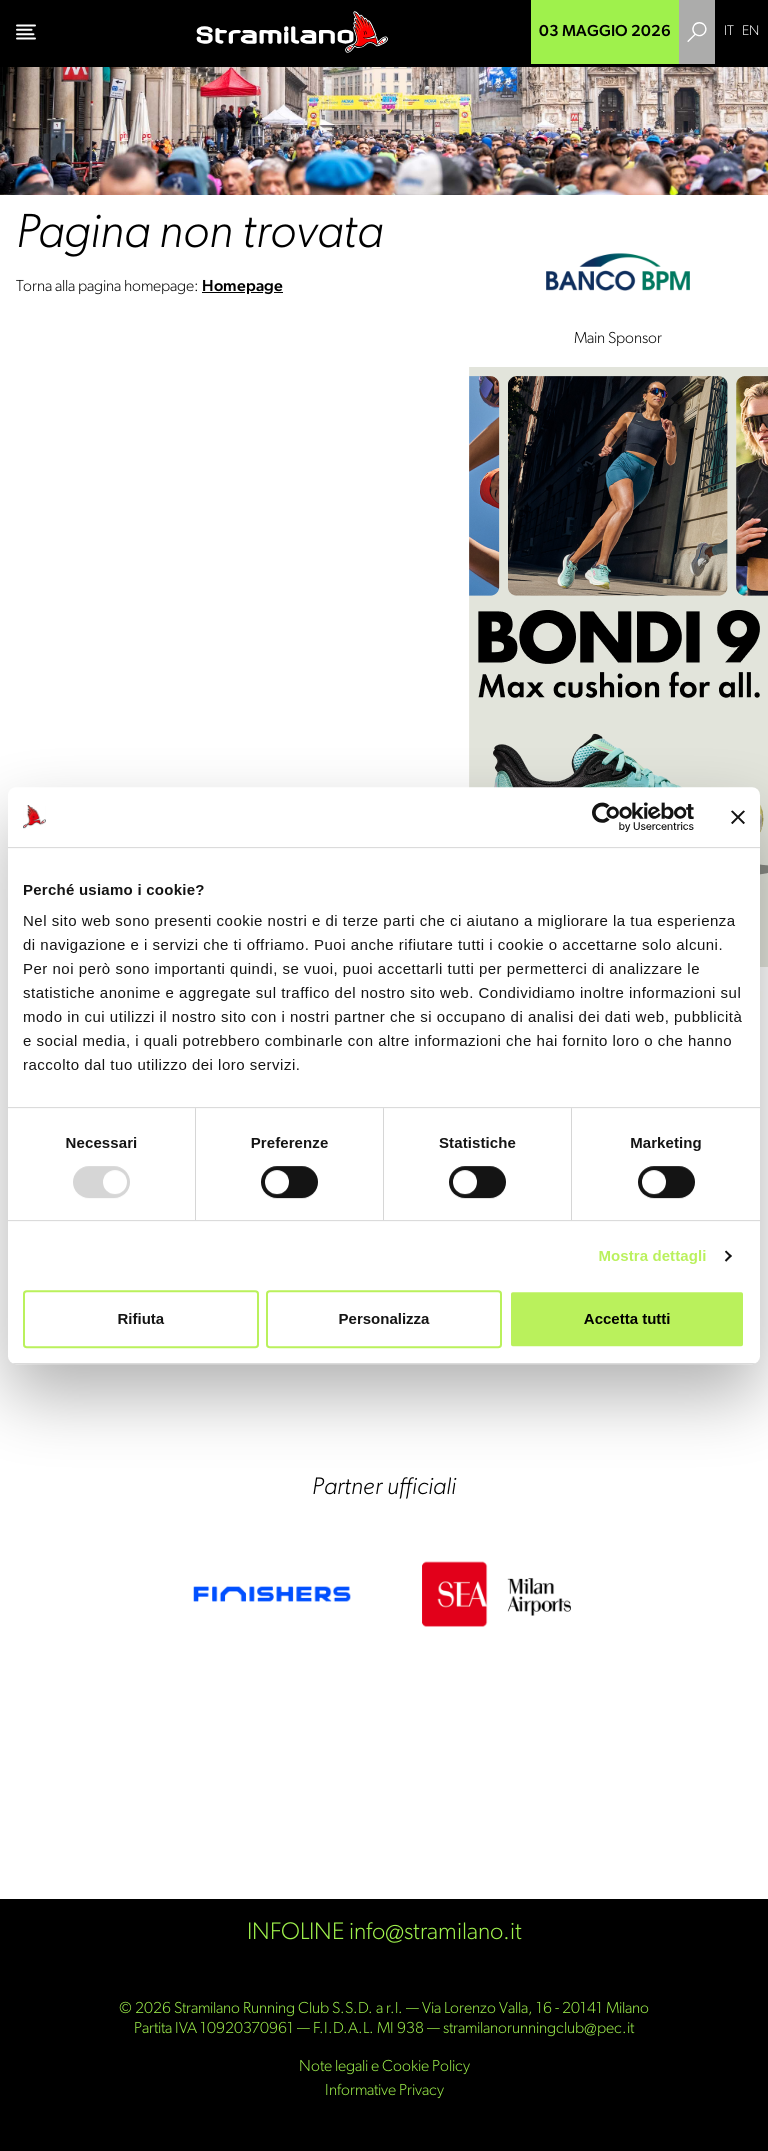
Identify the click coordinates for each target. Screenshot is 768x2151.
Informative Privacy (384, 2091)
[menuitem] (729, 32)
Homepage (242, 287)
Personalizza (384, 1318)
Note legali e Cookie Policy (384, 2067)
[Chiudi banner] (738, 817)
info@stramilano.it (435, 1933)
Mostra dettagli (652, 1255)
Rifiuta (140, 1318)
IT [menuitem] (729, 31)
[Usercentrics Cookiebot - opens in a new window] (606, 817)
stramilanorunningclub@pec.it (538, 2029)
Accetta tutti (627, 1318)
